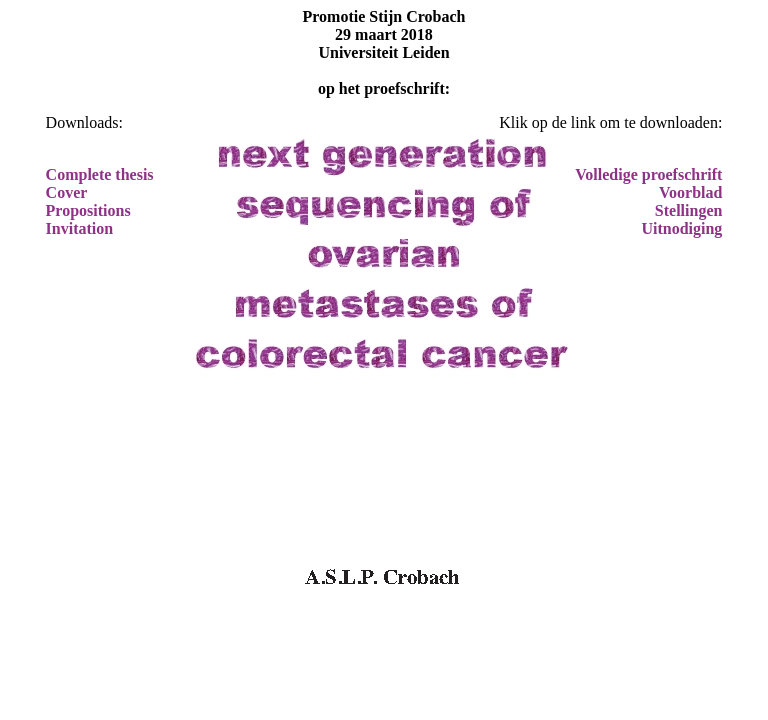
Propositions (88, 210)
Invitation (80, 228)
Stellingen (689, 210)
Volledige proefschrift (648, 174)
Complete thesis (100, 174)
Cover (67, 192)
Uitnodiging (681, 228)
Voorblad (690, 192)
